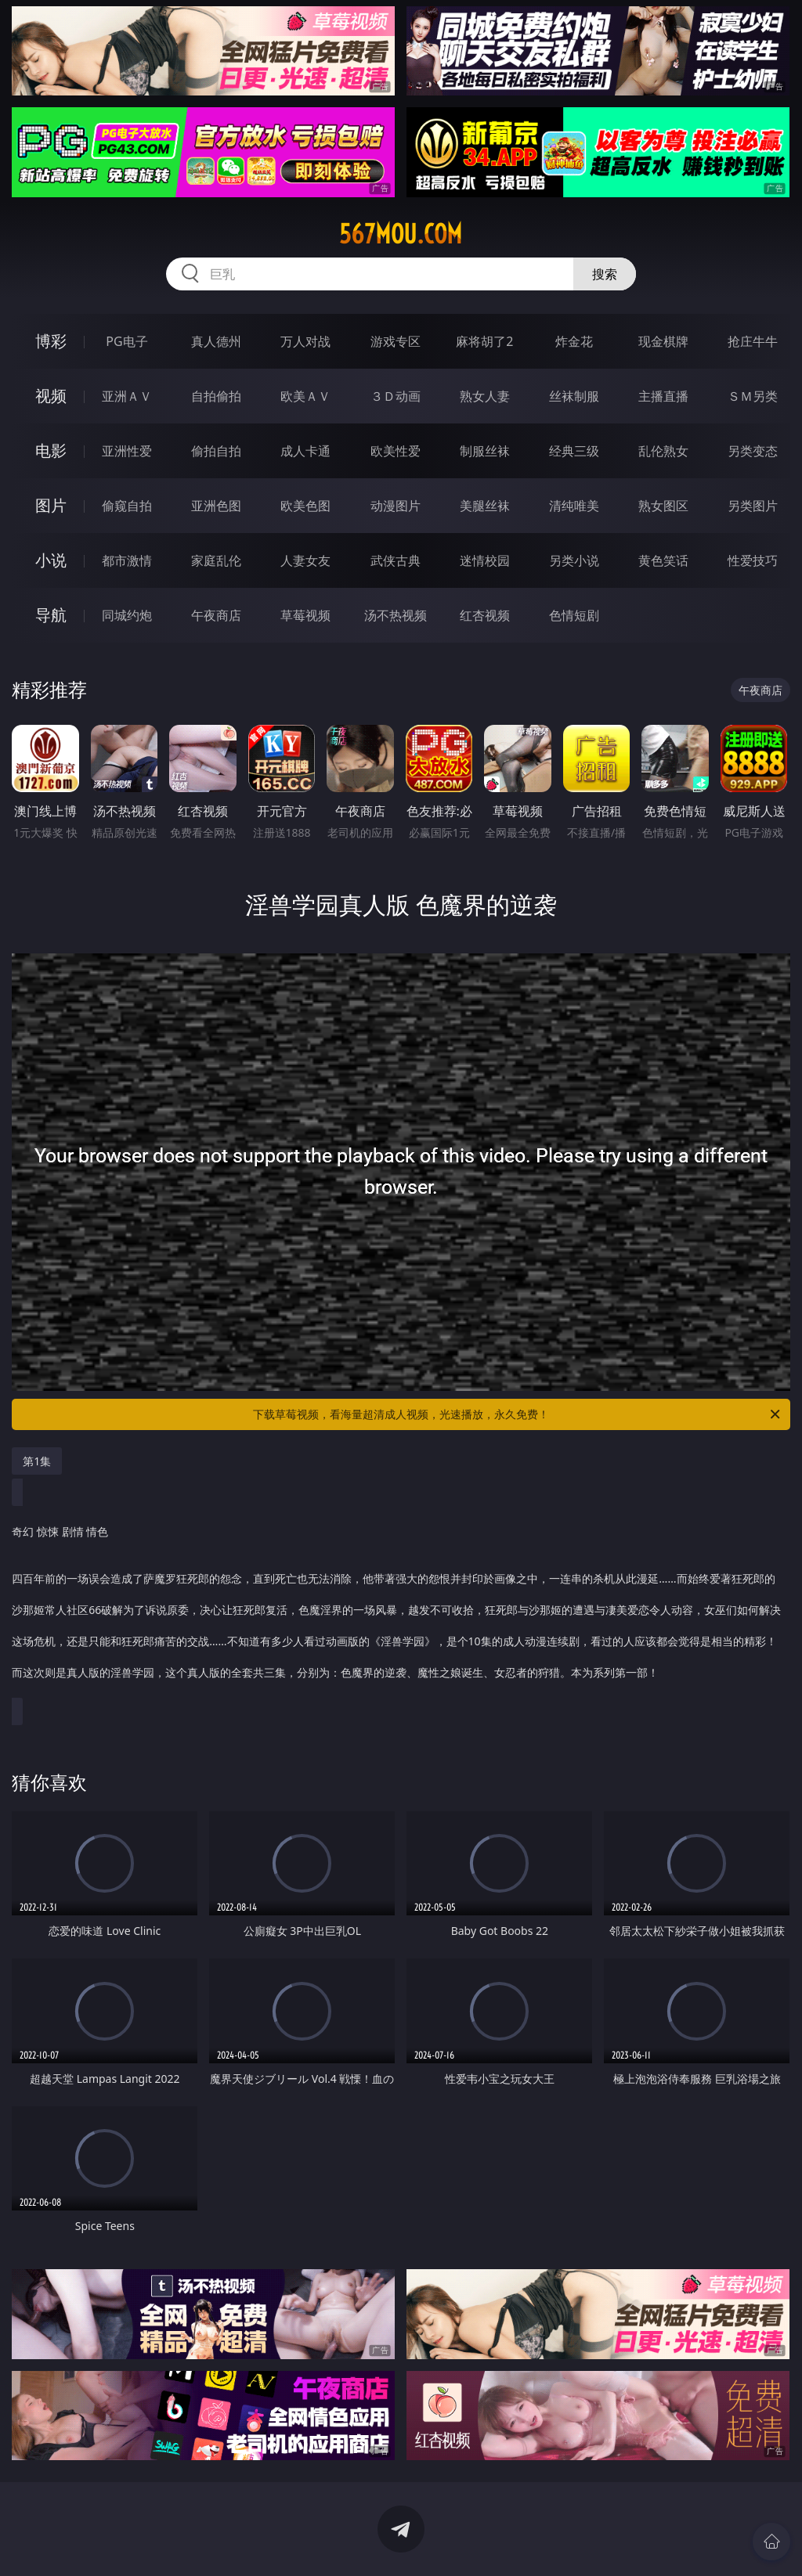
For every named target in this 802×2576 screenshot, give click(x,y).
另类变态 (753, 450)
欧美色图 (305, 505)
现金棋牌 (663, 341)
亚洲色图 (216, 505)
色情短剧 (574, 615)
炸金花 (574, 341)
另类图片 (753, 505)
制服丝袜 (485, 450)
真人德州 (216, 341)
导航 (51, 614)
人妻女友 (305, 560)
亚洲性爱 (127, 450)
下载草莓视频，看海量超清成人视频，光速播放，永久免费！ (517, 1414)
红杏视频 (485, 615)
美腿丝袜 (485, 505)
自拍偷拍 (216, 396)
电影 (51, 450)
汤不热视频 (395, 615)
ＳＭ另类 (753, 396)
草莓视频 (305, 615)
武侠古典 (395, 560)
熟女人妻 (485, 396)
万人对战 (305, 341)
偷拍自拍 (216, 450)
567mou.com (400, 234)
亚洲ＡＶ (127, 396)
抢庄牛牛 (753, 341)
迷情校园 (485, 560)
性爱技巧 (753, 560)
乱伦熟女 (663, 450)
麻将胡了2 (484, 341)
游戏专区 (395, 341)
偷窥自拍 (127, 505)
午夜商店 (216, 615)
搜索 (604, 274)
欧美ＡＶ (305, 396)
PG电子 (126, 341)
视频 (51, 395)
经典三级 (574, 450)
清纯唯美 (574, 505)
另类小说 (574, 560)
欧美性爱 (395, 450)
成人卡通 (305, 450)
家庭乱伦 (216, 560)
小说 (51, 560)
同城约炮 (127, 615)
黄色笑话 (663, 560)
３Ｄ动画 (395, 396)
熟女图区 (663, 505)
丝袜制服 (574, 396)
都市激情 (127, 560)
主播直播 (663, 396)
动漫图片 (395, 505)
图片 (51, 505)
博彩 (51, 340)
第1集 (37, 1461)
